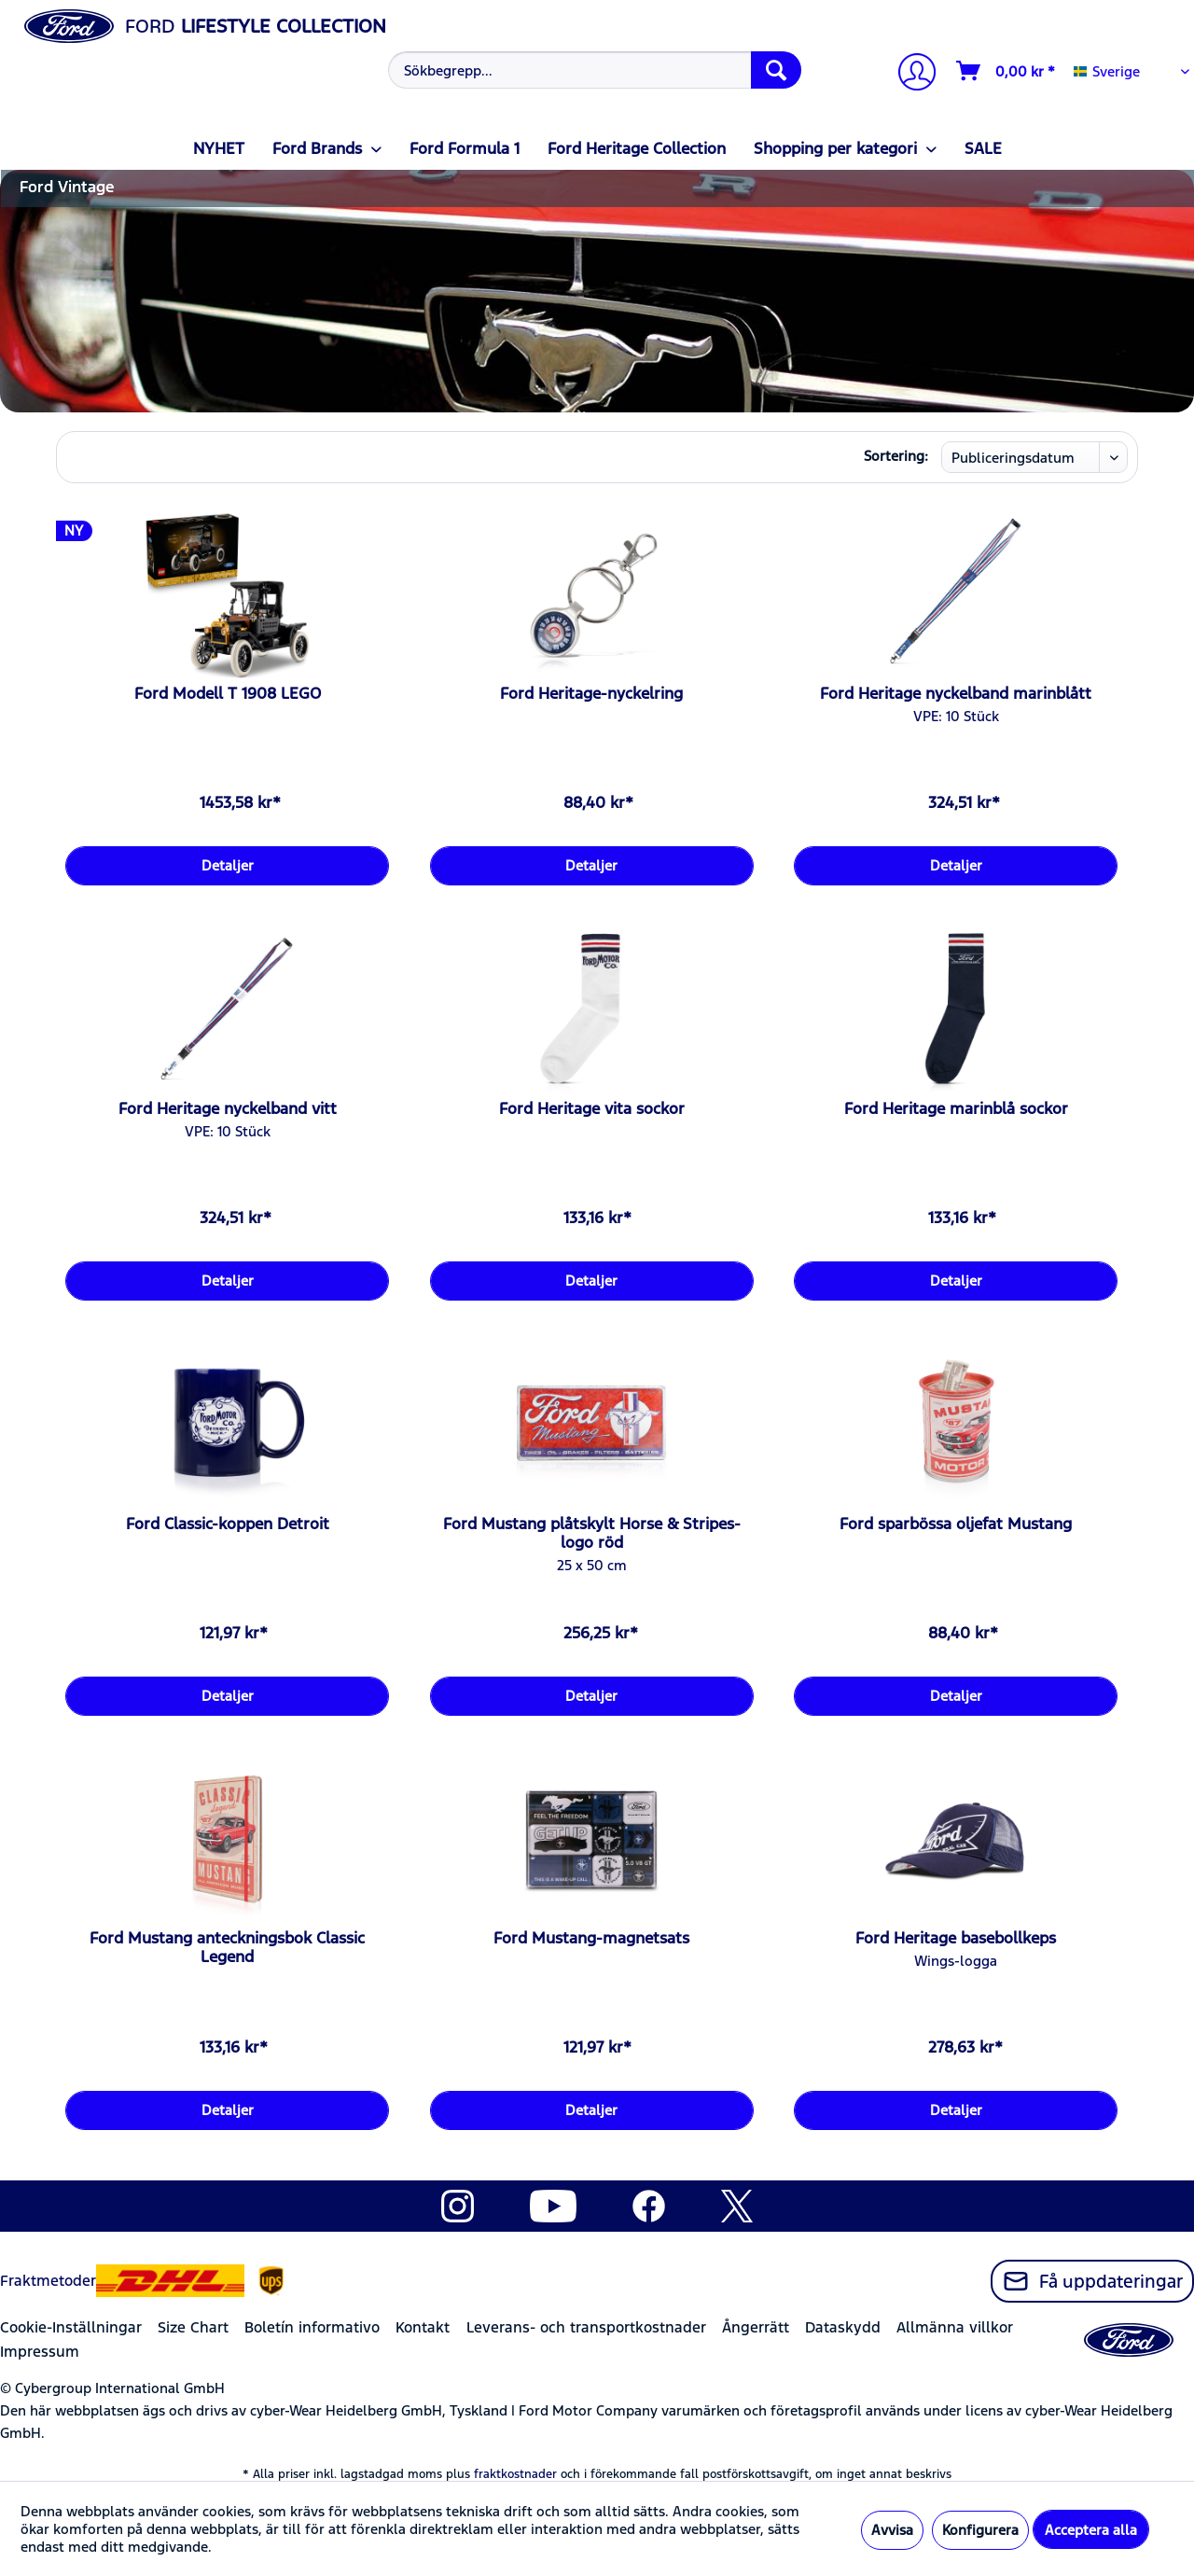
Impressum (39, 2351)
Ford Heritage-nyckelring (591, 693)
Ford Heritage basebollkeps (955, 1938)
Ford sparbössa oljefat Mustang (956, 1523)
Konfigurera (980, 2530)
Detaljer (227, 865)
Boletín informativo (312, 2327)
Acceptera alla (1091, 2530)
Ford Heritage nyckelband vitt (227, 1108)
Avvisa (892, 2530)
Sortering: (896, 456)
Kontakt (423, 2327)
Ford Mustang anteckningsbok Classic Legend (227, 1947)
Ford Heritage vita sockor (592, 1108)
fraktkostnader (515, 2474)
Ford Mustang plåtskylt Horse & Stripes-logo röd (592, 1533)
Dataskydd (843, 2327)
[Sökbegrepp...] (594, 70)
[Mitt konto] (909, 74)
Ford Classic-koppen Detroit (227, 1523)
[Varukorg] (1006, 71)
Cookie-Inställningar (71, 2327)
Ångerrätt (755, 2327)
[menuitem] (592, 70)
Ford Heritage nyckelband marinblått (955, 693)
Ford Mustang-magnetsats (591, 1938)
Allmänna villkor (954, 2327)
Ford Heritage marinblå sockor (956, 1108)
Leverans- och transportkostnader (586, 2327)
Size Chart (193, 2327)
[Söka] (776, 70)
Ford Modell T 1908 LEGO (227, 693)
